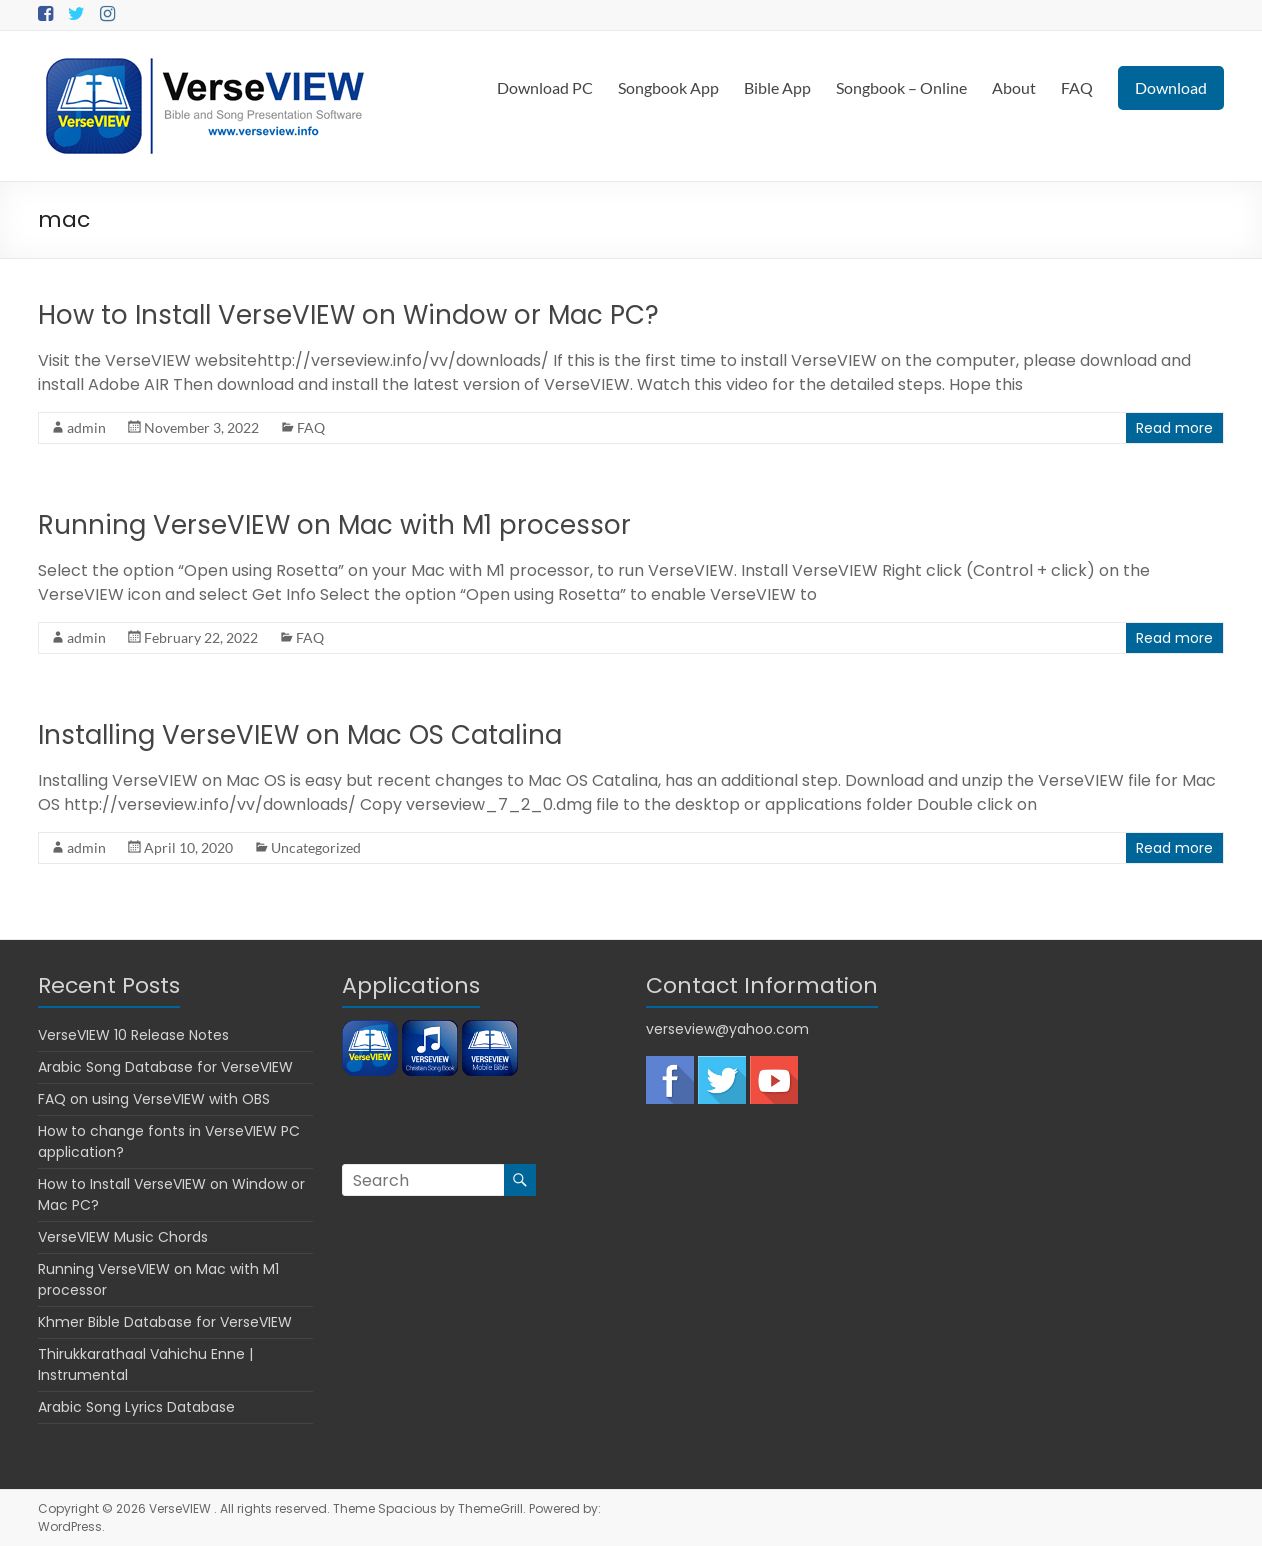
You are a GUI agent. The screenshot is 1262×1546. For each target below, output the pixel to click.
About (1014, 87)
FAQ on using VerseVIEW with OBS (154, 1099)
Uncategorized (316, 847)
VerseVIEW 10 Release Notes (133, 1035)
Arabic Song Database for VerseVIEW (165, 1067)
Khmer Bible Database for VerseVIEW (165, 1322)
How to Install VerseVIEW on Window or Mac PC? (348, 315)
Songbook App (668, 87)
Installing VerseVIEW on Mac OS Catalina (300, 735)
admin (86, 427)
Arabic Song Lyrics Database (136, 1407)
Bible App (777, 87)
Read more (1174, 428)
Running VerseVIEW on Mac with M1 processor (334, 525)
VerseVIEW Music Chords (123, 1237)
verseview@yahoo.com (727, 1029)
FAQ (1077, 87)
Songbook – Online (901, 87)
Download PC (545, 87)
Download (1171, 87)
